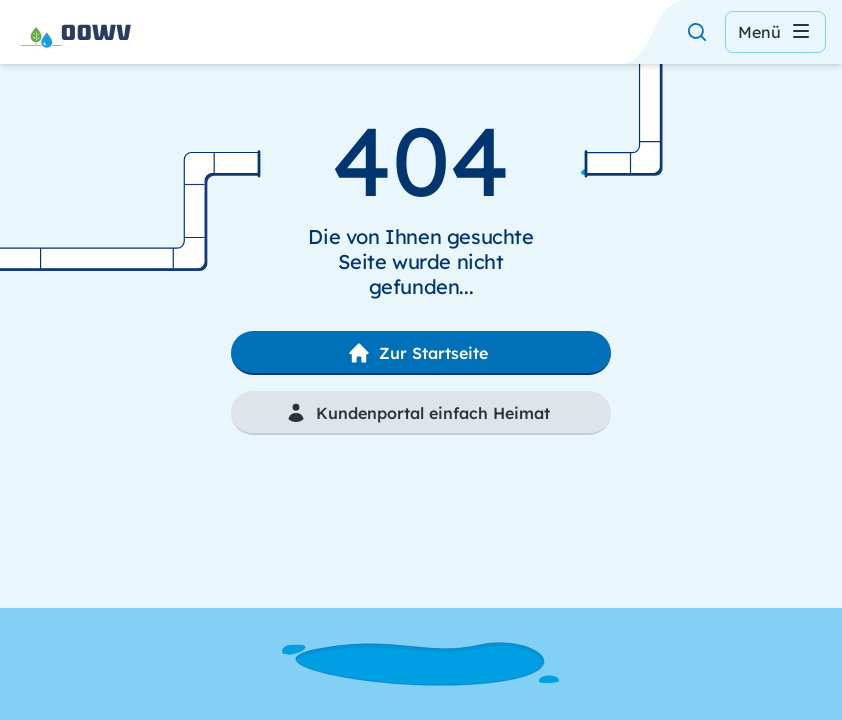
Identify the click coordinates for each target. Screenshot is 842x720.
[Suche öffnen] (697, 32)
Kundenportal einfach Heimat (417, 413)
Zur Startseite (417, 353)
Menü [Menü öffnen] (775, 32)
